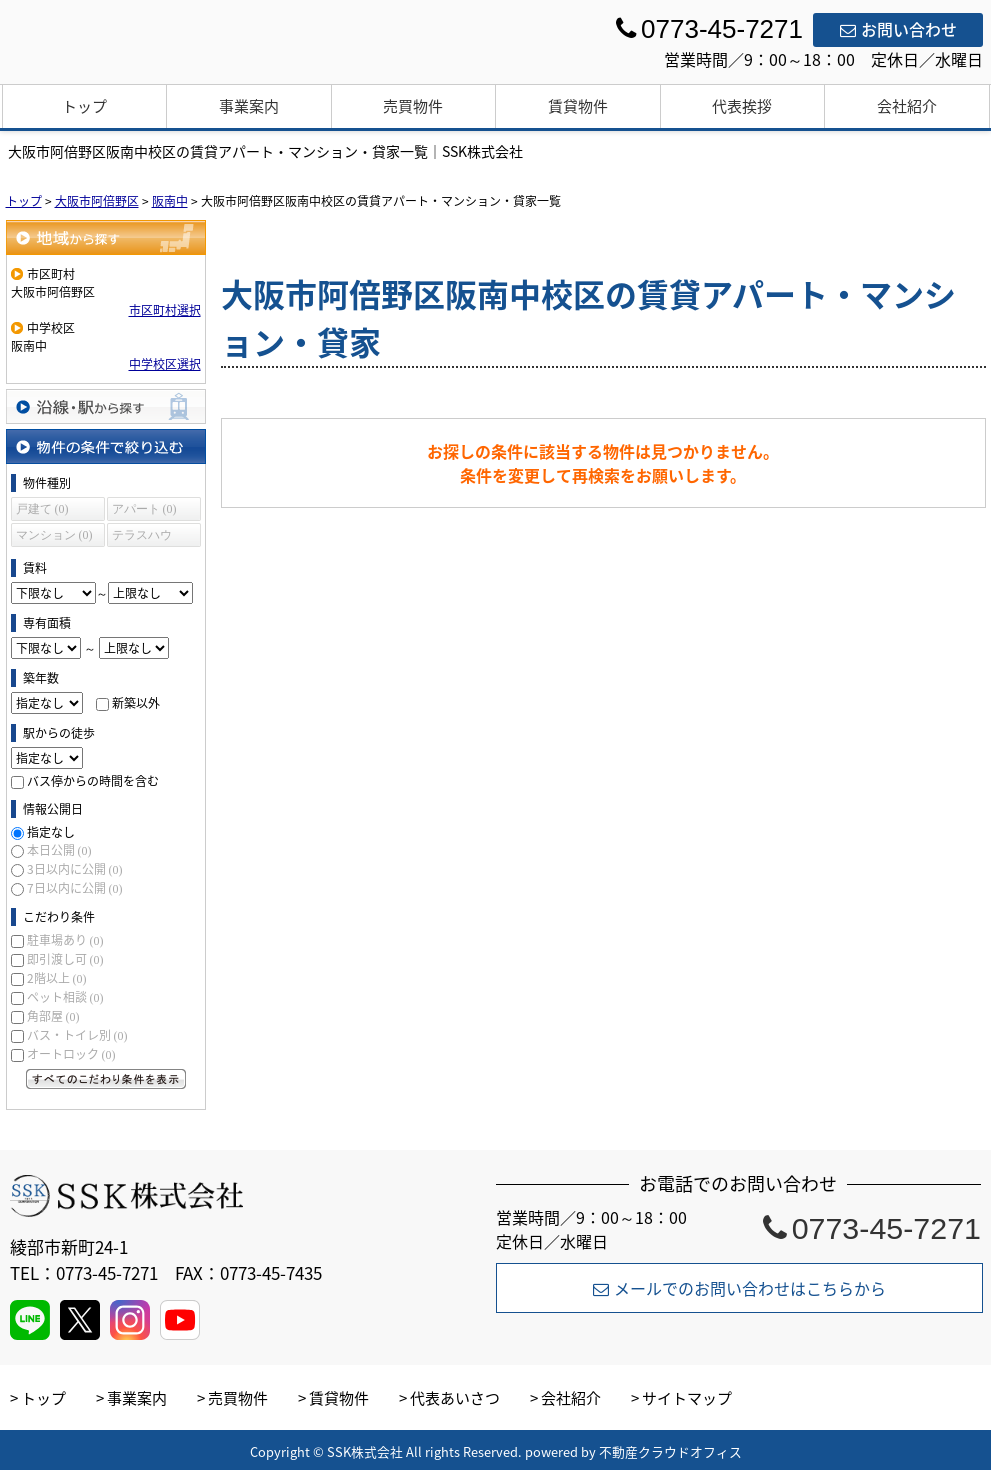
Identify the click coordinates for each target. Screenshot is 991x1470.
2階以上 (57, 978)
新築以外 (136, 703)
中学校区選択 (165, 364)
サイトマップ (687, 1398)
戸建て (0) (42, 509)
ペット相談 (65, 997)
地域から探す (106, 237)
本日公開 (59, 850)
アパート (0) (144, 509)
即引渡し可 (65, 959)
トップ (84, 106)
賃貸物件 (578, 106)
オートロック (71, 1054)
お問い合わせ (898, 29)
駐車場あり (65, 940)
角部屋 (53, 1016)
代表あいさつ (455, 1398)
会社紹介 (907, 106)
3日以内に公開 (75, 869)
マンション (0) (54, 535)
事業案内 (249, 106)
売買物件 (413, 106)
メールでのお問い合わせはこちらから (739, 1288)
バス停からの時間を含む (93, 781)
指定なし (51, 832)
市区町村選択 (165, 310)
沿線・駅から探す (106, 406)
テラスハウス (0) (142, 537)
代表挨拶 (742, 106)
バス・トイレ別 (77, 1035)
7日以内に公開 (75, 888)
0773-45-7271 (872, 1228)
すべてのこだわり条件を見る (106, 1079)
